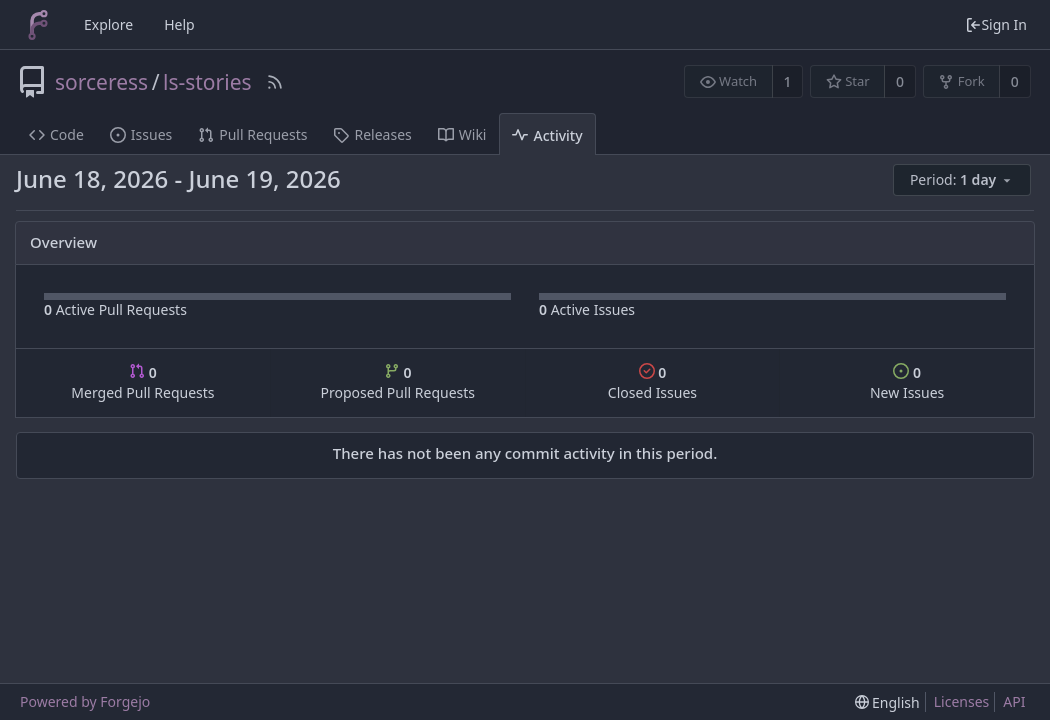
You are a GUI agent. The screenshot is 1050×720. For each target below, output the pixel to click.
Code (56, 134)
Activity (547, 135)
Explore (108, 24)
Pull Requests (252, 134)
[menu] (963, 180)
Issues (141, 134)
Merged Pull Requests (142, 382)
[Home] (38, 25)
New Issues (907, 382)
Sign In (996, 24)
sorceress (101, 82)
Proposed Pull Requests (397, 382)
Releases (372, 134)
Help (179, 24)
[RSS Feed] (275, 82)
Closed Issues (652, 382)
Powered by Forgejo (85, 701)
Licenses (962, 701)
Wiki (462, 134)
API (1014, 701)
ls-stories (207, 82)
